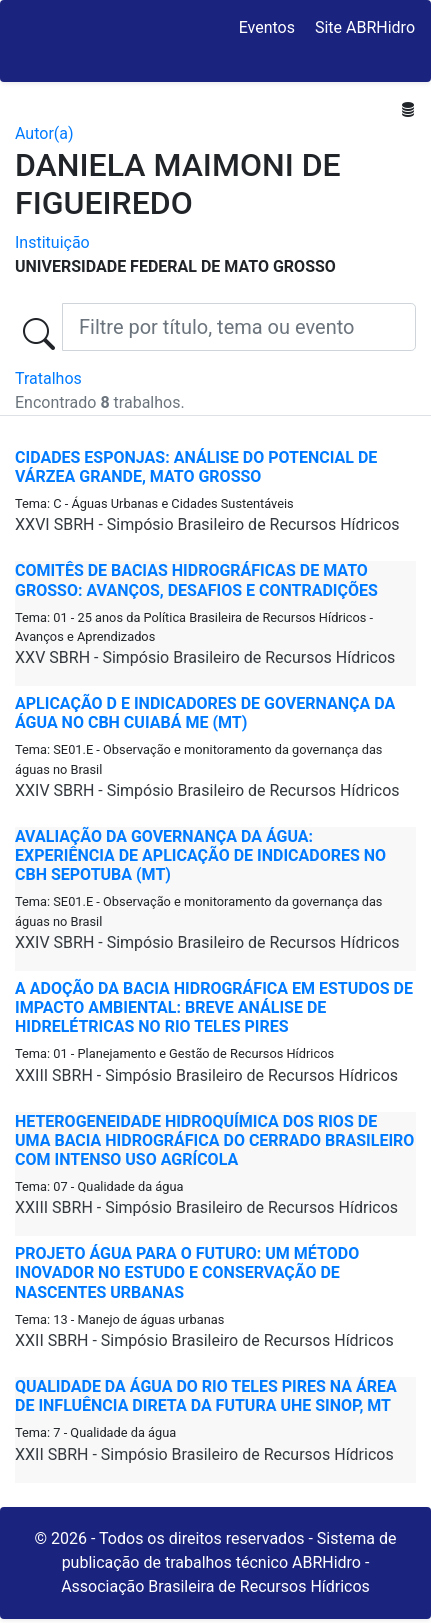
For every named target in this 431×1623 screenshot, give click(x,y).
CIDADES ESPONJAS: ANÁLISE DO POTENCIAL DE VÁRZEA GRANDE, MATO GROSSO (196, 467)
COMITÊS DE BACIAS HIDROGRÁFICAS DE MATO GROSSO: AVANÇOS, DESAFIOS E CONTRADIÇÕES (196, 580)
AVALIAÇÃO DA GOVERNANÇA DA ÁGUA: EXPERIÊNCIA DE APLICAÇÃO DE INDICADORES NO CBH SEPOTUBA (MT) (200, 855)
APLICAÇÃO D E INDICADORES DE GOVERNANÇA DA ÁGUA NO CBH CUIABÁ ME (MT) (205, 713)
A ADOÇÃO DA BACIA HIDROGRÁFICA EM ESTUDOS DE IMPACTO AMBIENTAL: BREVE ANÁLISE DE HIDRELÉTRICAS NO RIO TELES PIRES (214, 1007)
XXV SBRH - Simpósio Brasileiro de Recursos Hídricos (205, 657)
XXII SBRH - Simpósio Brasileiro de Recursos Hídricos (204, 1340)
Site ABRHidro (365, 27)
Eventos (267, 27)
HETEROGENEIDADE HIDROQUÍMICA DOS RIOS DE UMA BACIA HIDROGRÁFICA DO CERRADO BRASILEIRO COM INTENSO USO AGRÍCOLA (214, 1140)
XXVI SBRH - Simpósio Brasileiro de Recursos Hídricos (207, 524)
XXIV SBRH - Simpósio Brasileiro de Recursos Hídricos (207, 790)
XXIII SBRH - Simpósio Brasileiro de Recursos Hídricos (206, 1075)
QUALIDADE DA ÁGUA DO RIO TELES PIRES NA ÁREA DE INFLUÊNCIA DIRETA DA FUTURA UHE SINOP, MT (206, 1396)
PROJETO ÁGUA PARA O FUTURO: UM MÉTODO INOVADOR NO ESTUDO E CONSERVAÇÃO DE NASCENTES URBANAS (187, 1272)
